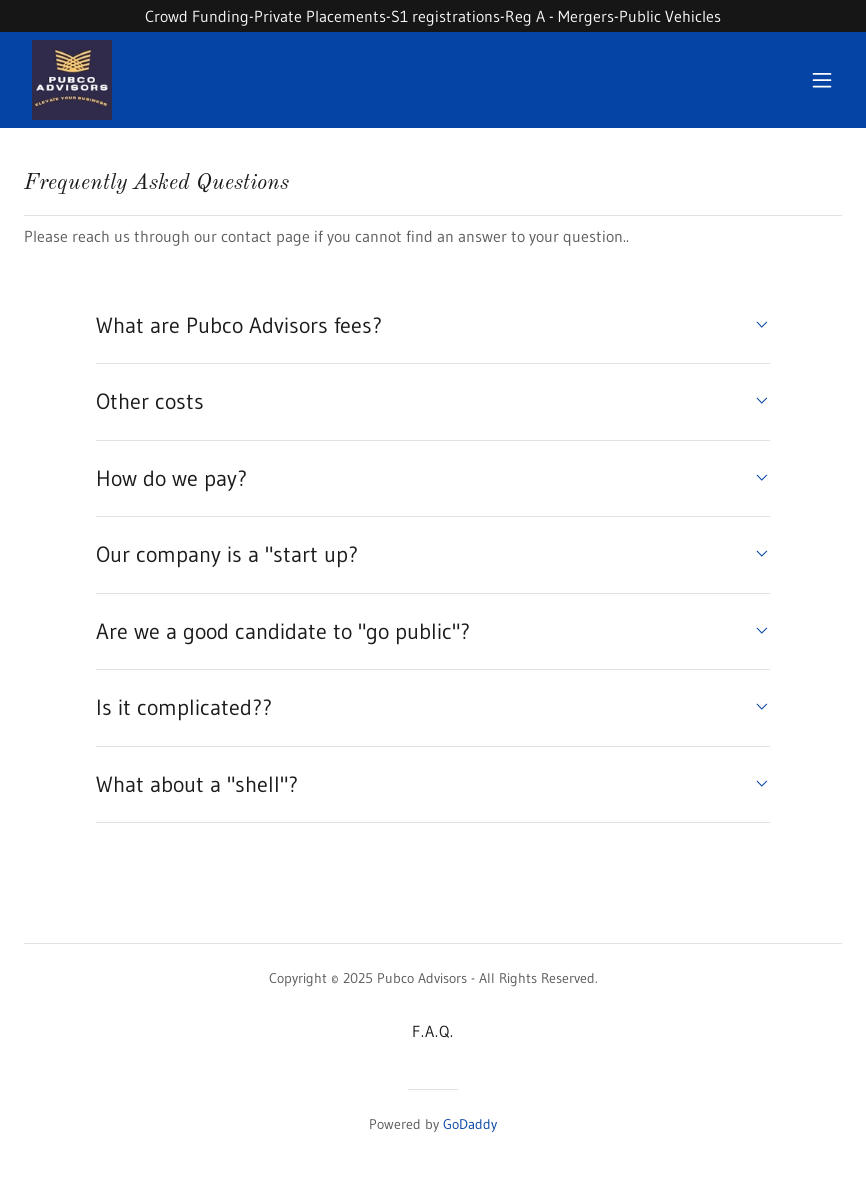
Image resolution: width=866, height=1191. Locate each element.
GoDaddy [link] (470, 1124)
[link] (72, 80)
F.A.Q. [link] (433, 1031)
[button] (822, 80)
